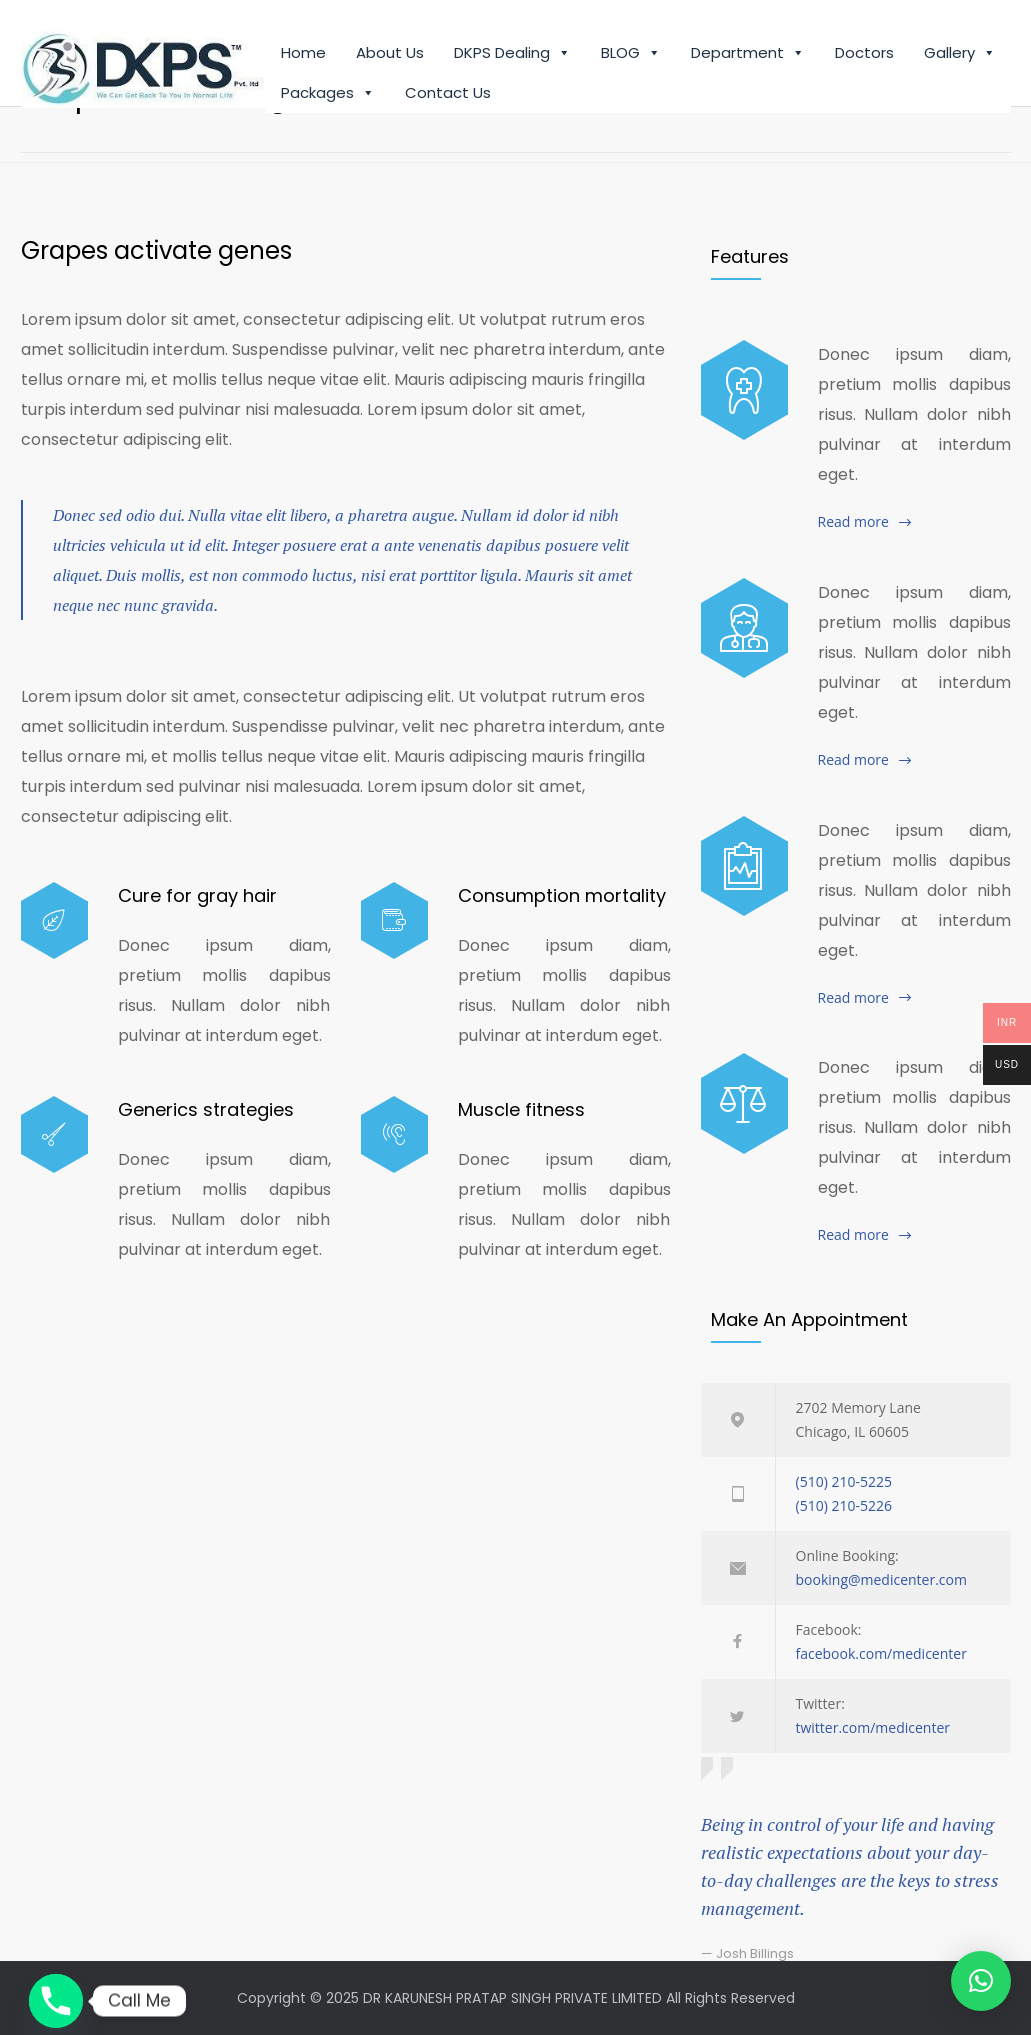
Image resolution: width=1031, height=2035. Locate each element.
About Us (390, 54)
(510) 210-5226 (844, 1505)
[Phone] (56, 2001)
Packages (328, 95)
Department (748, 55)
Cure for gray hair (197, 895)
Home (303, 54)
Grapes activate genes (156, 250)
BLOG (631, 55)
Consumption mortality (562, 895)
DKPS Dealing (512, 55)
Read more (853, 521)
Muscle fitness (521, 1109)
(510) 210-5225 (844, 1481)
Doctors (864, 54)
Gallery (960, 55)
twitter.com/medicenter (873, 1727)
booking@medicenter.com (881, 1579)
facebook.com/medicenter (881, 1653)
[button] (981, 1981)
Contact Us (448, 94)
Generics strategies (206, 1109)
